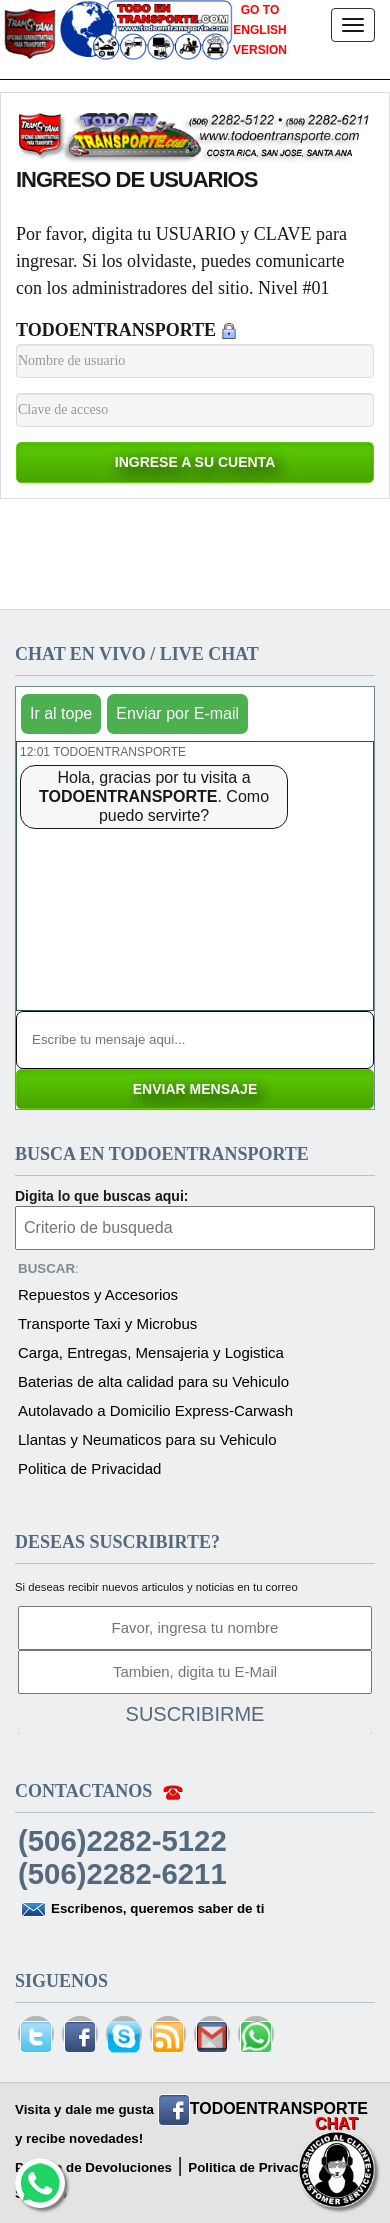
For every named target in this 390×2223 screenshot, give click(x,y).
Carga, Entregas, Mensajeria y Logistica (151, 1352)
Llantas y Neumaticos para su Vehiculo (147, 1439)
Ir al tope (61, 713)
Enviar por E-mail (177, 713)
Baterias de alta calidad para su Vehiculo (153, 1381)
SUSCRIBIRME (195, 1714)
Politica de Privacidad (89, 1468)
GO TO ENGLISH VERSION (260, 30)
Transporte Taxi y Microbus (107, 1323)
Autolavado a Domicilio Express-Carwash (155, 1410)
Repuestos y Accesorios (98, 1294)
